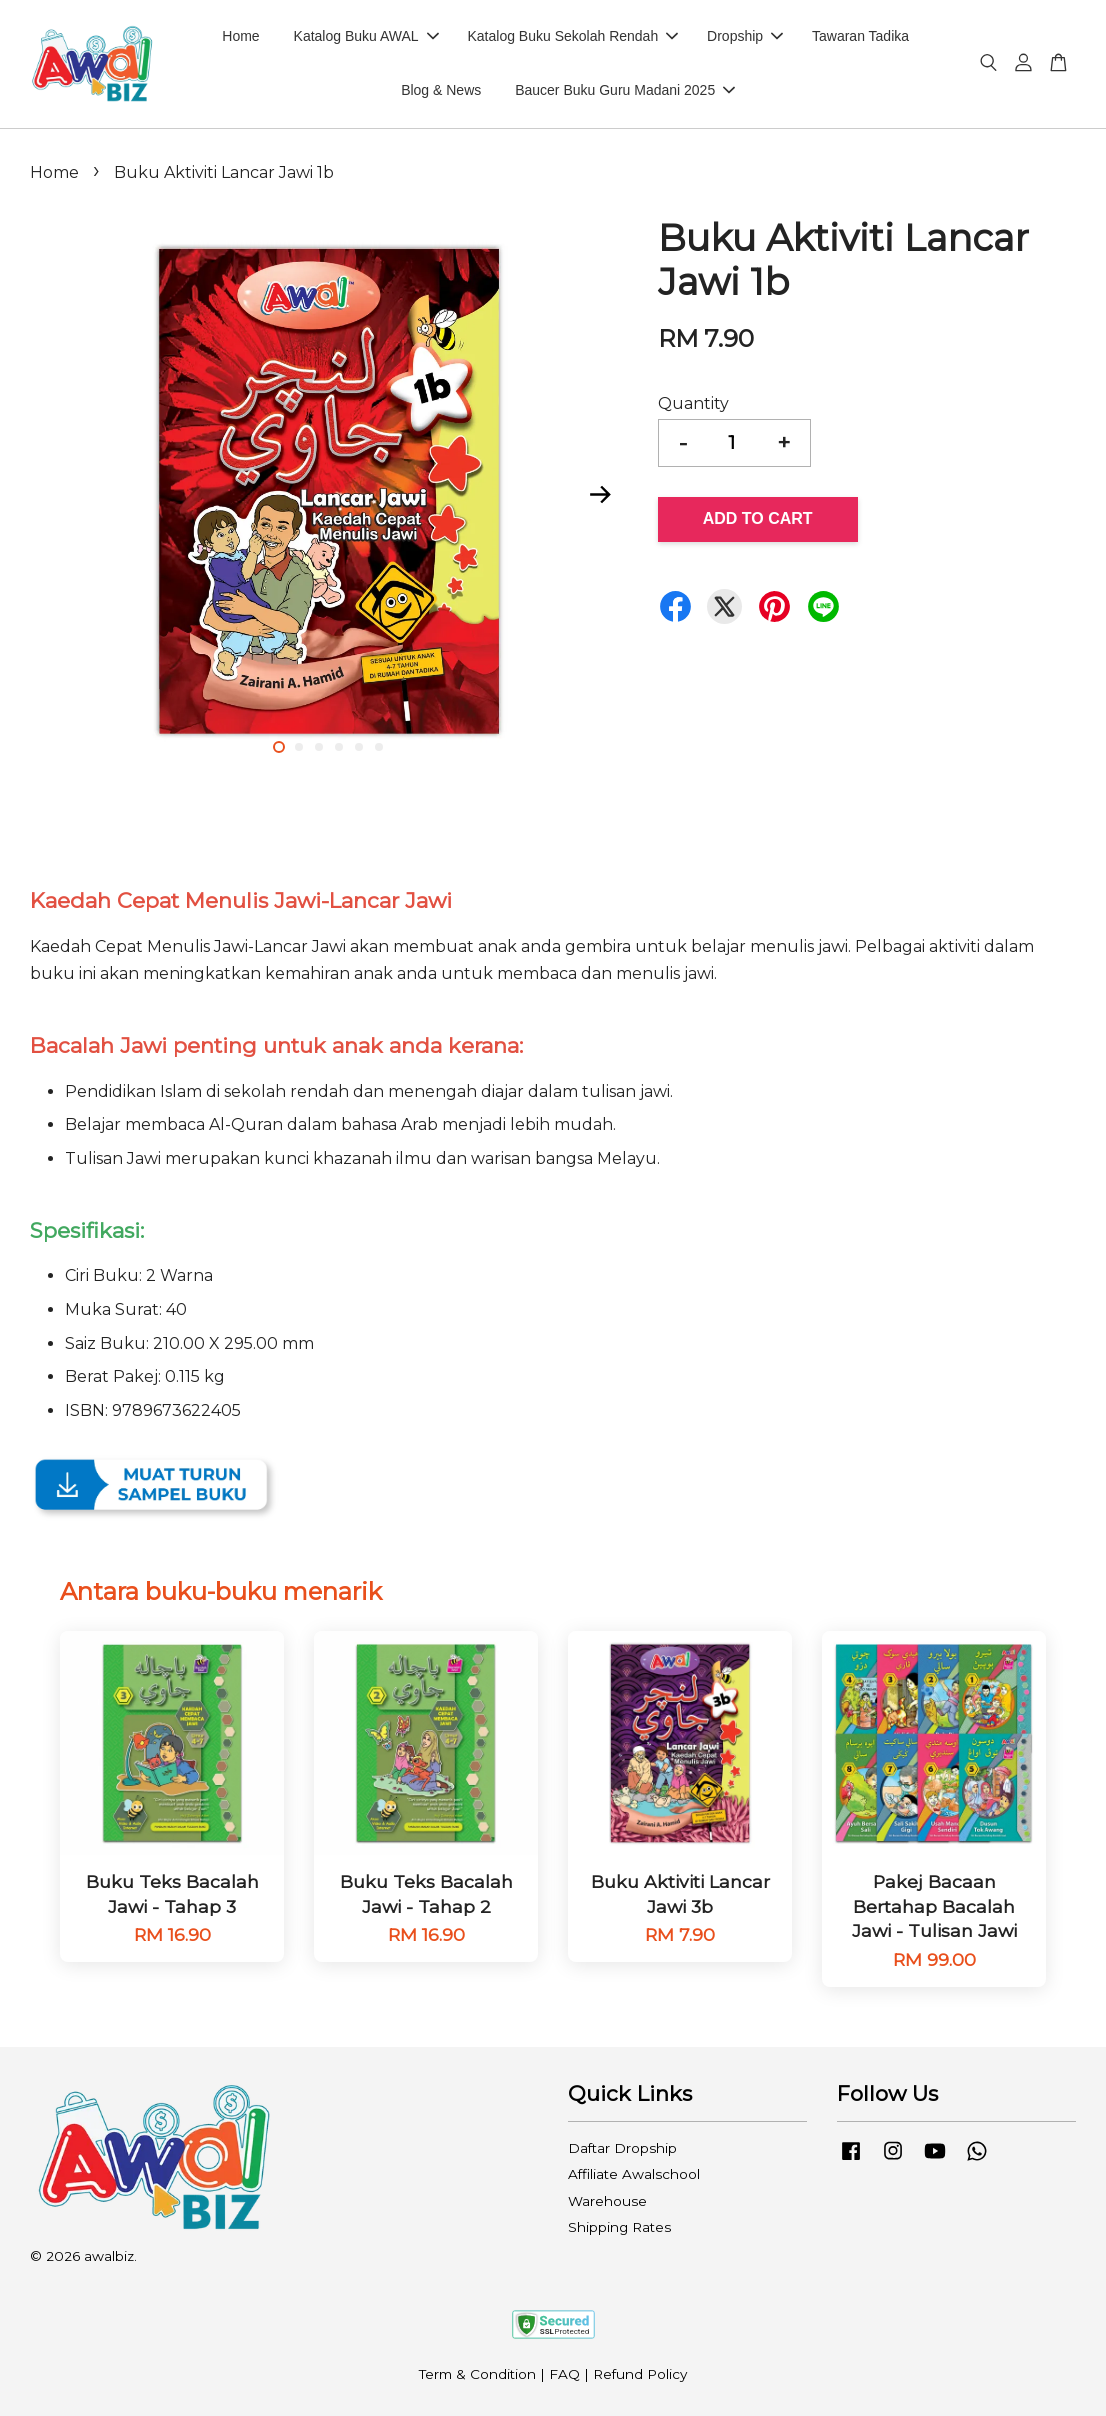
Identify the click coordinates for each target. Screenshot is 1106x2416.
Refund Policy (640, 2374)
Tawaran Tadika (860, 36)
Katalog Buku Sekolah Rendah (572, 36)
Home (240, 36)
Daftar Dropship (622, 2148)
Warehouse (607, 2201)
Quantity (693, 403)
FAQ (564, 2374)
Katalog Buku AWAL (366, 36)
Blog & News (441, 90)
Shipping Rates (619, 2227)
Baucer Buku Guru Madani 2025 (625, 90)
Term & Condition (477, 2374)
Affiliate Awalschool (634, 2174)
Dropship (745, 36)
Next (601, 495)
